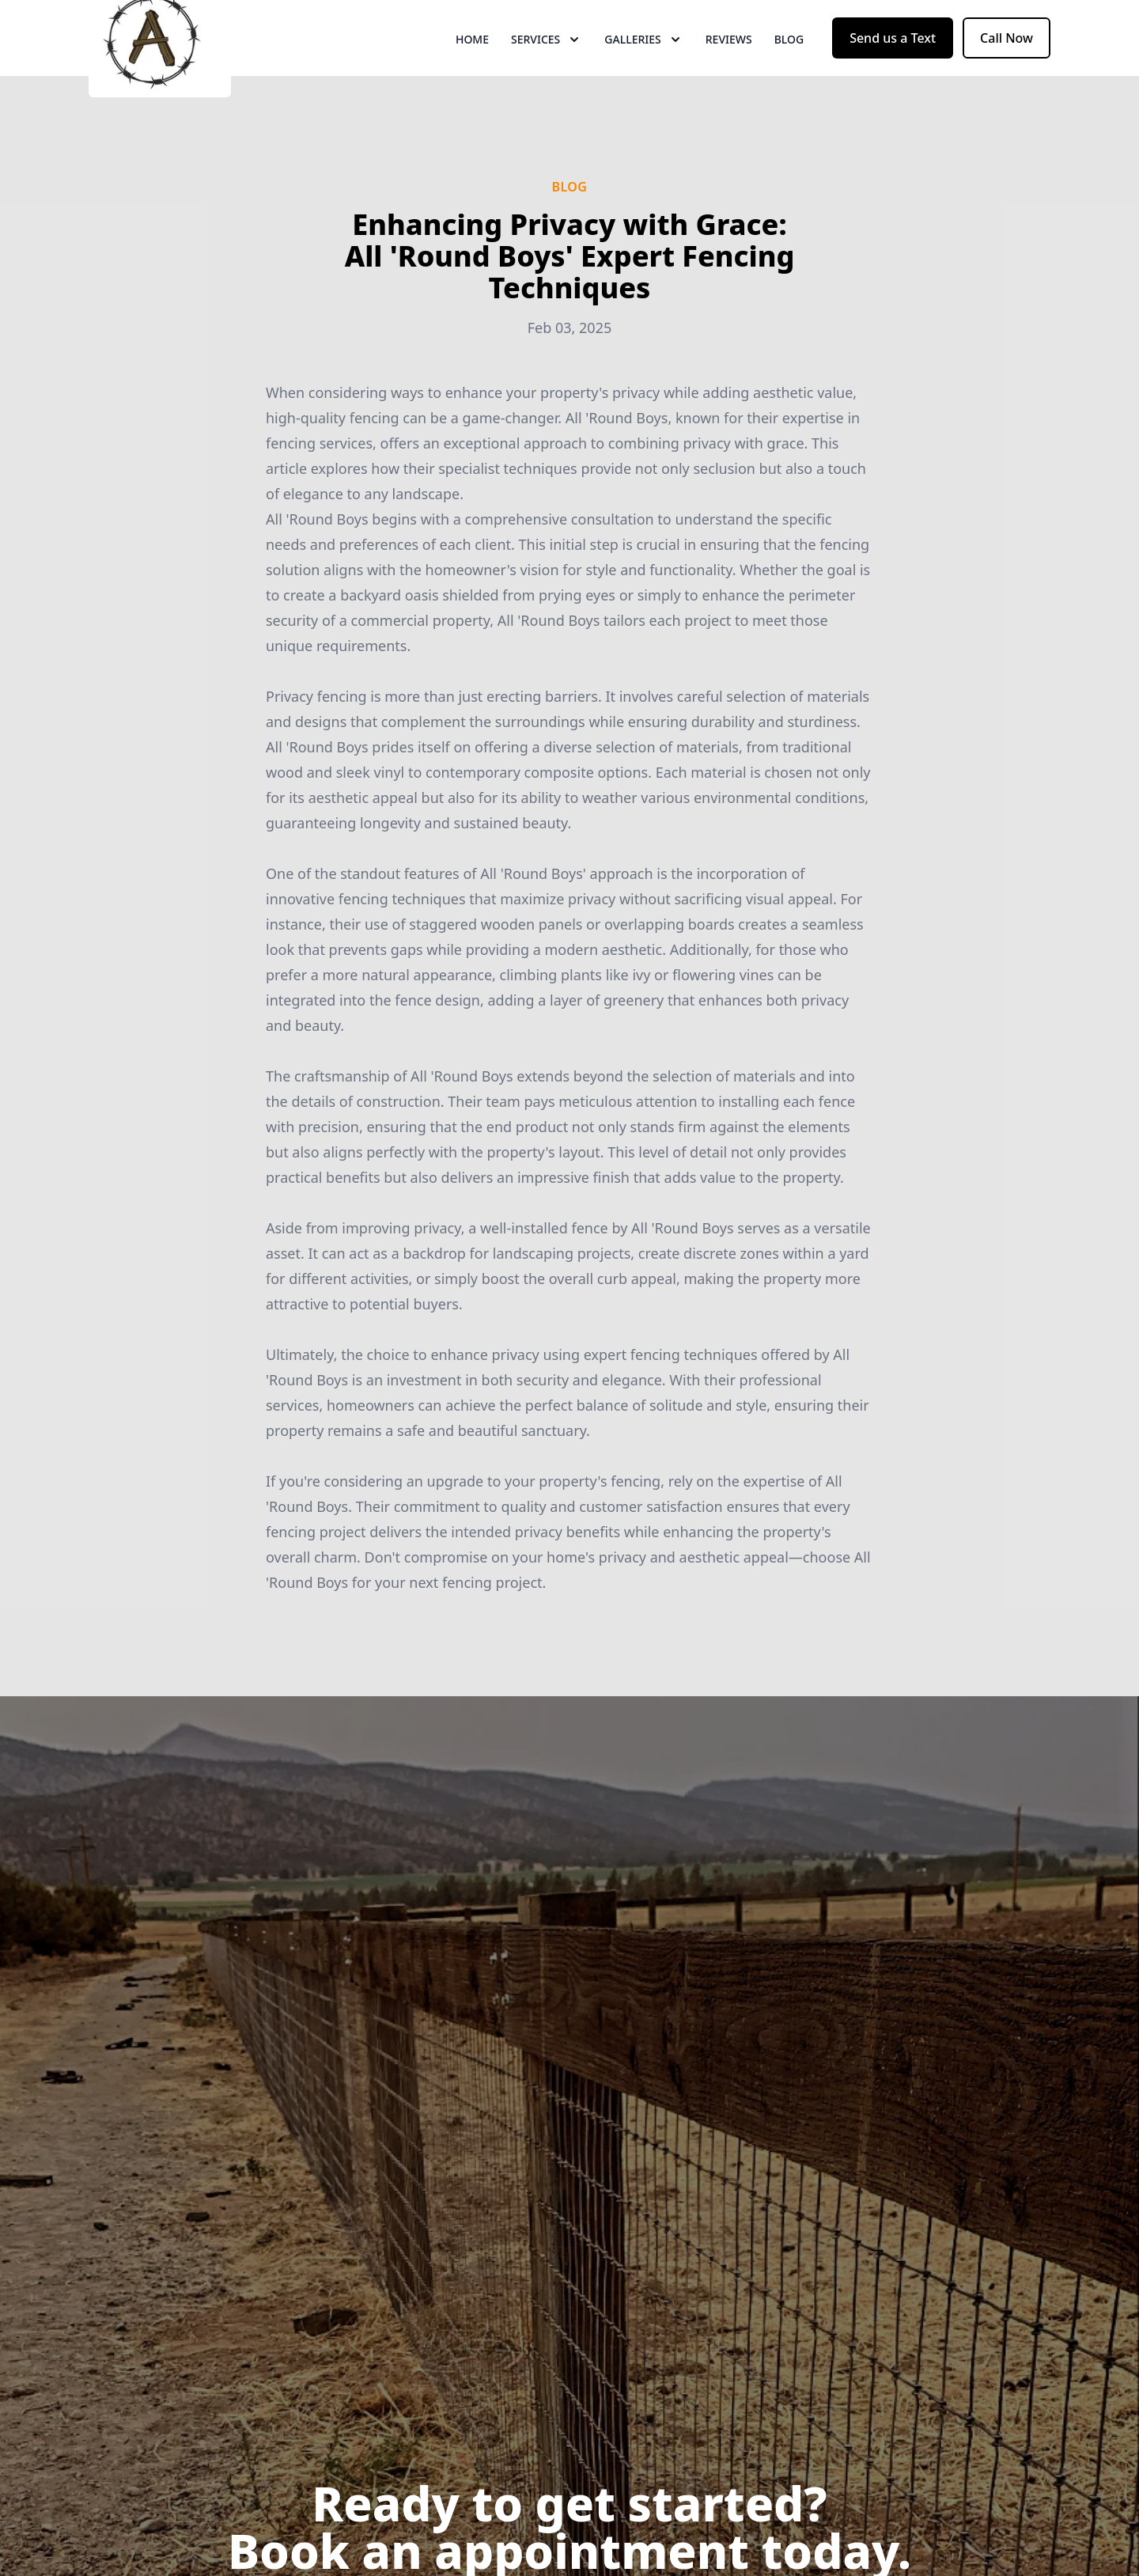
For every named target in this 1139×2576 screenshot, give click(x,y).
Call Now (1006, 69)
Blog (789, 70)
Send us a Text (893, 69)
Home (472, 70)
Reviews (729, 70)
